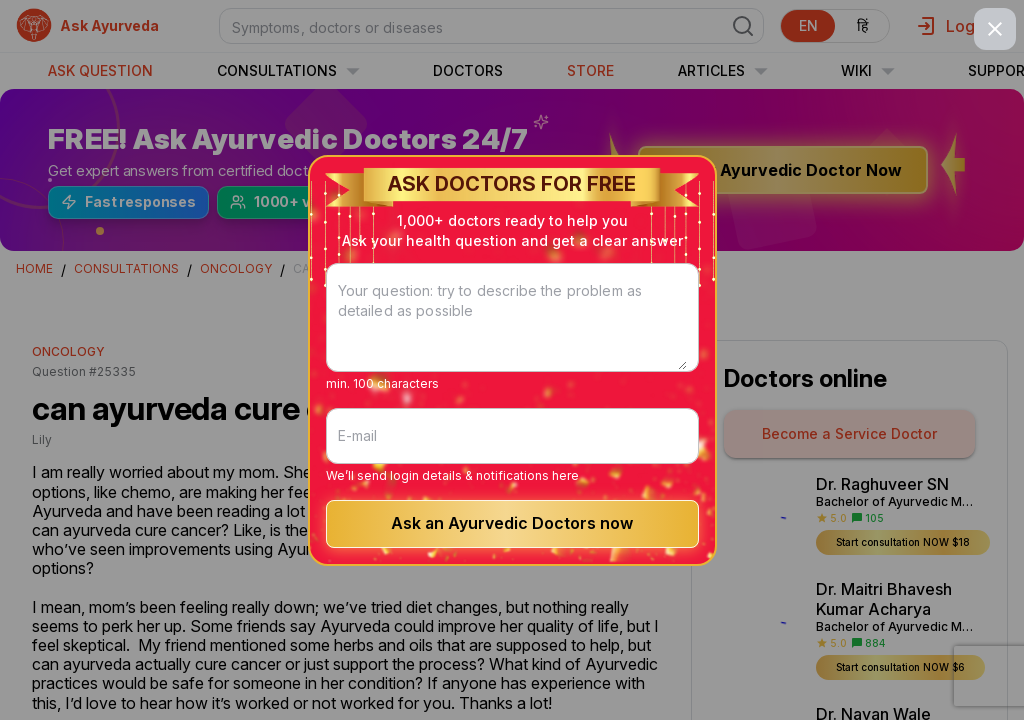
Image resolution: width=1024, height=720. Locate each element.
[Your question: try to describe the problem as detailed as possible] (512, 329)
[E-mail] (512, 436)
